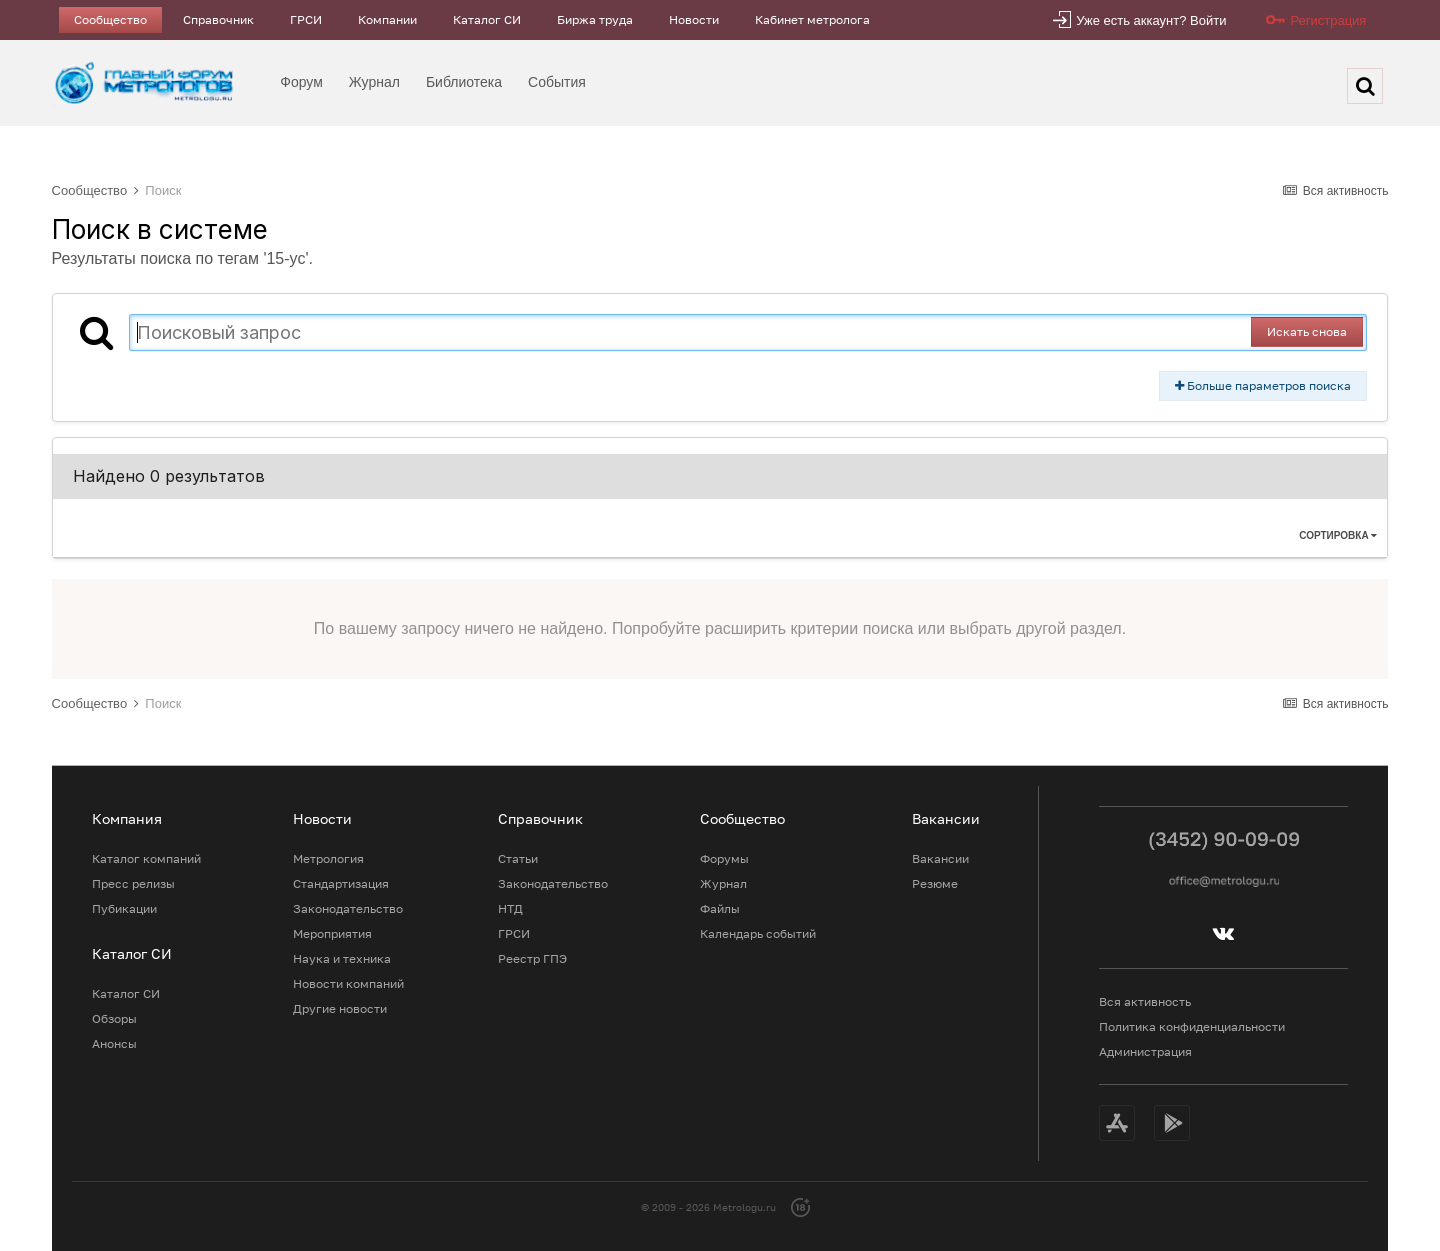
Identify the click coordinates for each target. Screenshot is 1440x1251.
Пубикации (124, 908)
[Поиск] (1365, 86)
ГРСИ (306, 19)
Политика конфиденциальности (1192, 1026)
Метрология (328, 858)
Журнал (374, 82)
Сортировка (1338, 535)
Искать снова (1307, 331)
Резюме (935, 883)
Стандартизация (341, 883)
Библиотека (464, 82)
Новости (694, 19)
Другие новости (340, 1008)
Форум (301, 82)
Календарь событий (758, 933)
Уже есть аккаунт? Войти (1151, 20)
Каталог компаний (146, 858)
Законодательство (348, 908)
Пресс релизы (133, 883)
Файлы (720, 908)
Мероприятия (332, 933)
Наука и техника (342, 958)
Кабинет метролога (812, 19)
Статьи (518, 858)
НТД (510, 908)
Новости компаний (348, 983)
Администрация (1145, 1051)
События (557, 82)
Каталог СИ (487, 19)
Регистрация (1328, 20)
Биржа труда (595, 19)
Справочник (218, 19)
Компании (387, 19)
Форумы (724, 858)
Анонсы (114, 1043)
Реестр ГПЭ (532, 958)
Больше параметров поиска (1263, 385)
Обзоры (114, 1018)
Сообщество (110, 19)
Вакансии (940, 858)
